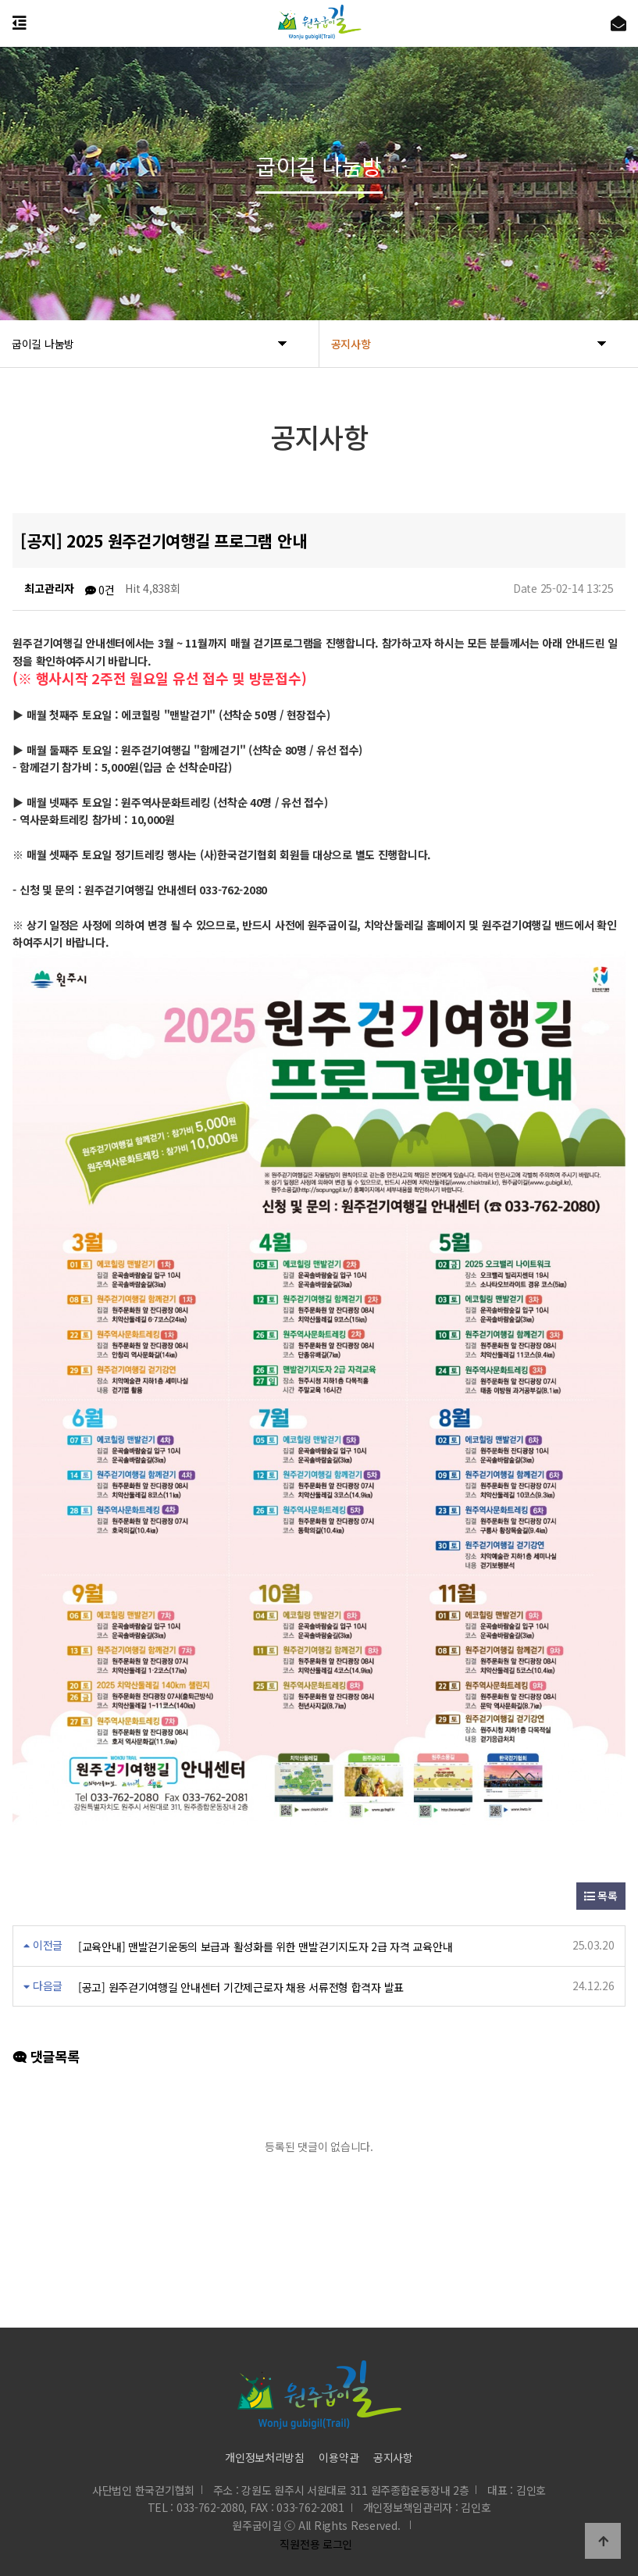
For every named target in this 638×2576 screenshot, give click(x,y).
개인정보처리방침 (265, 2456)
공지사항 (393, 2456)
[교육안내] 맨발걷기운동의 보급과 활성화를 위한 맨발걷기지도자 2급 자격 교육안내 (265, 1946)
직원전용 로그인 (313, 2544)
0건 (100, 590)
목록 (601, 1895)
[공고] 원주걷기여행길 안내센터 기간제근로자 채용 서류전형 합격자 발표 (241, 1986)
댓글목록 (45, 2056)
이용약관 (338, 2456)
